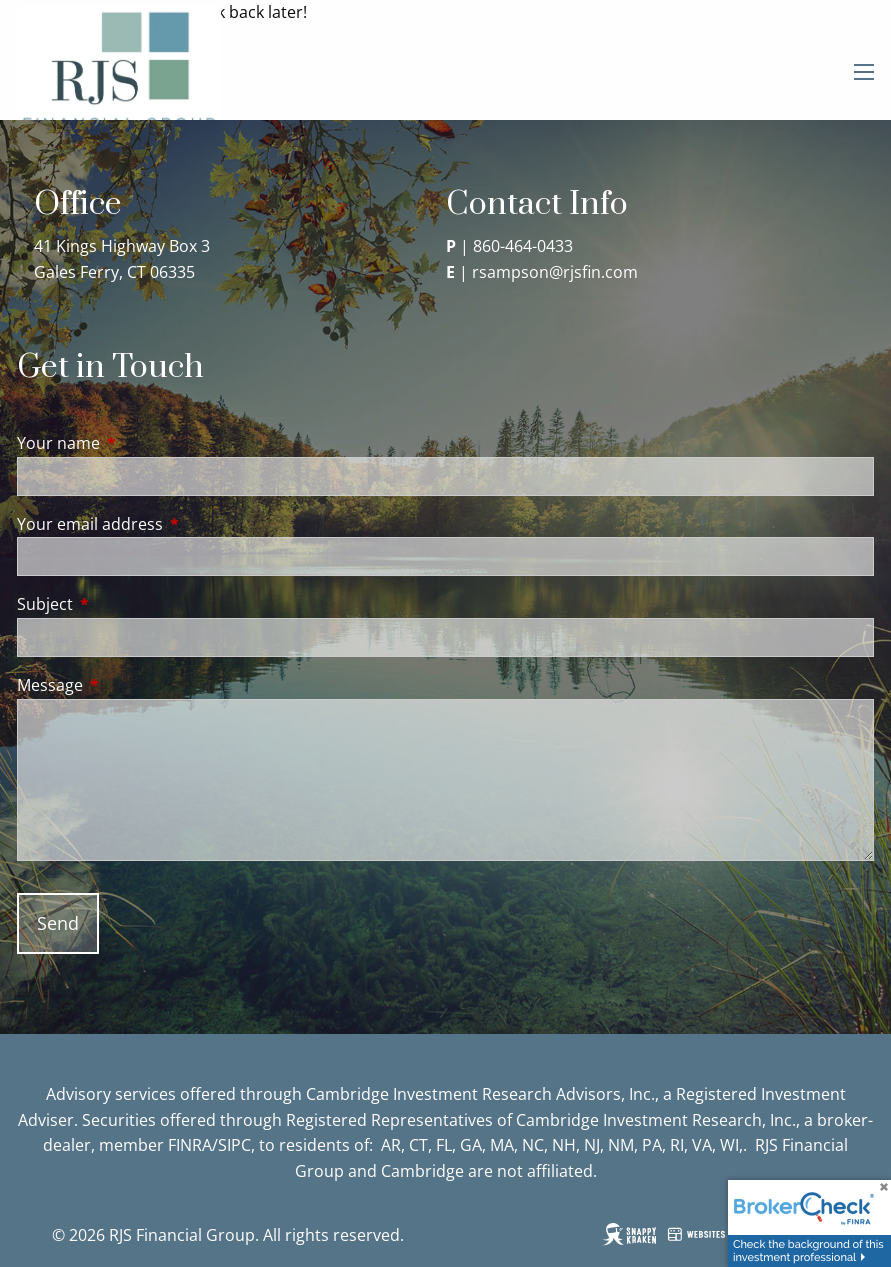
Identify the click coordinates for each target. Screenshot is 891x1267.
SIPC (234, 1145)
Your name (139, 443)
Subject (125, 604)
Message (130, 685)
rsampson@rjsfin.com (555, 272)
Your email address (170, 524)
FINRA (190, 1145)
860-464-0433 (523, 246)
